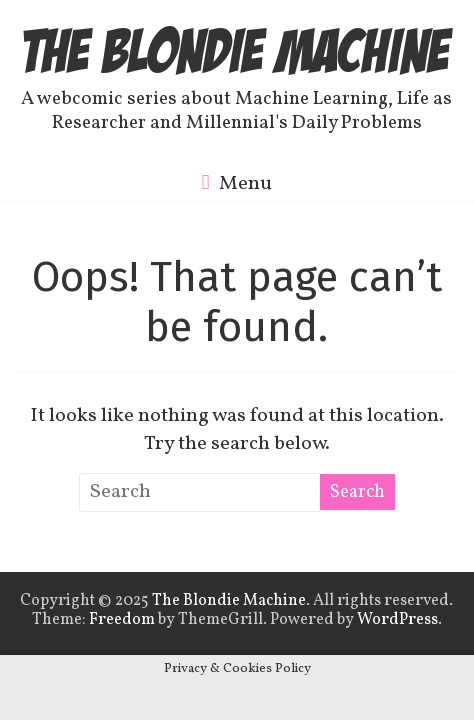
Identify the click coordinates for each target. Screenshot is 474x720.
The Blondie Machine (236, 51)
